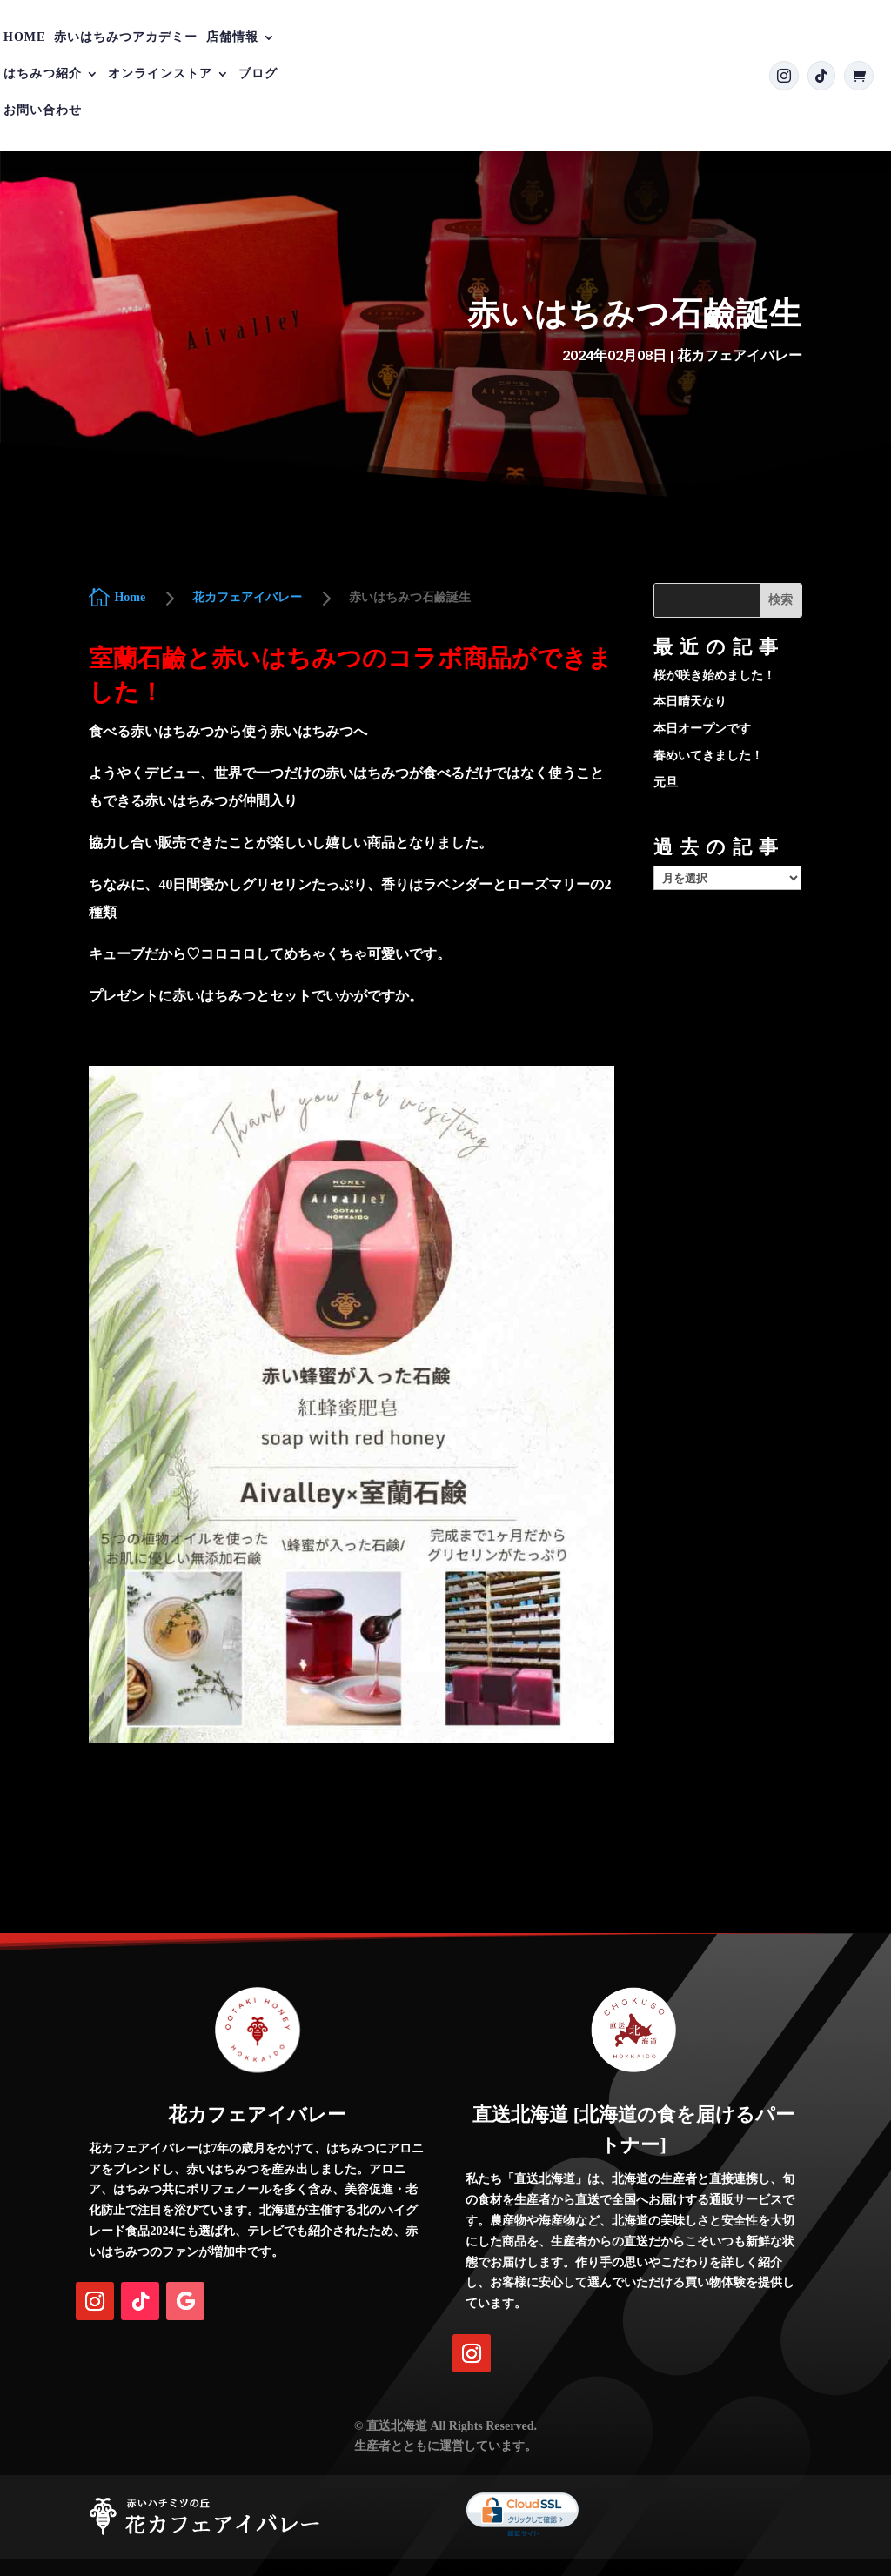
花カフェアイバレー (739, 354)
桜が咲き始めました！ (714, 675)
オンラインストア (160, 74)
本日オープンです (702, 728)
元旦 (665, 782)
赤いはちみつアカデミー (126, 37)
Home (24, 37)
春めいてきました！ (708, 755)
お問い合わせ (42, 110)
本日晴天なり (690, 701)
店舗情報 (232, 37)
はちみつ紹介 (42, 74)
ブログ (258, 74)
